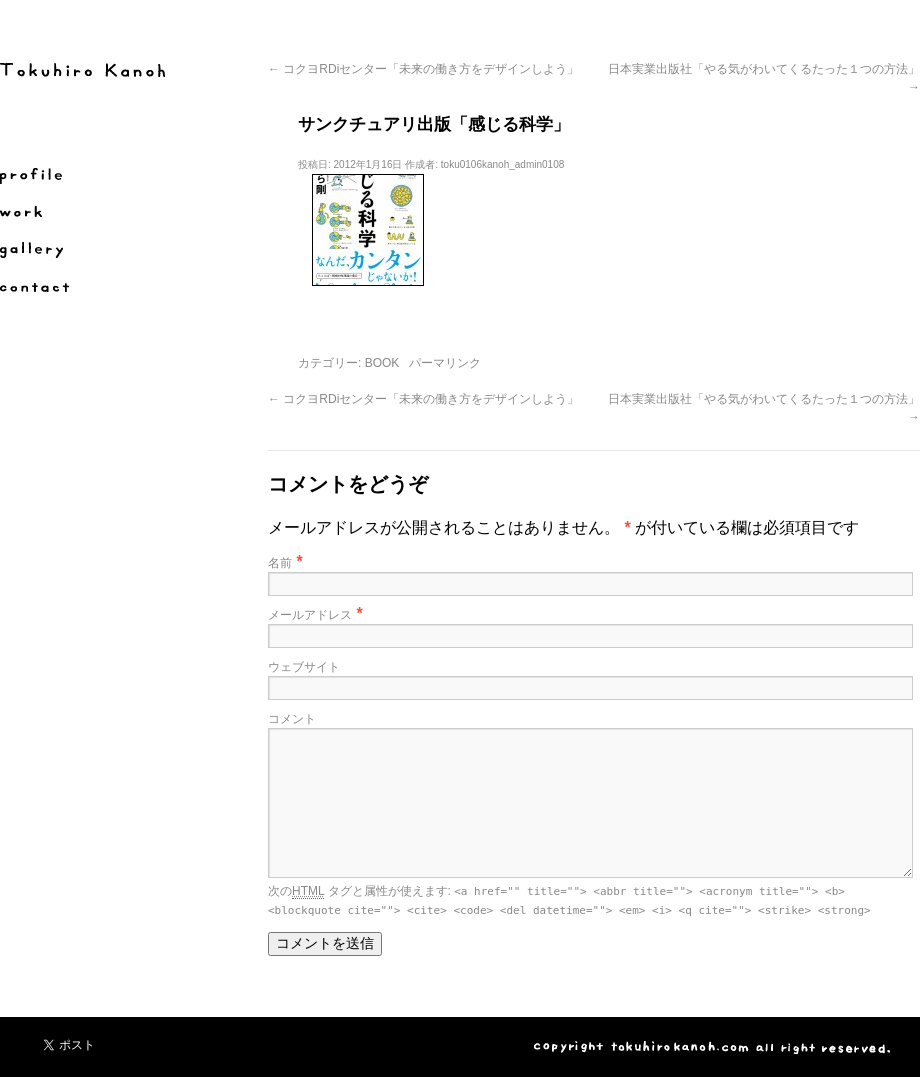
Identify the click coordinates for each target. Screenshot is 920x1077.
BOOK (382, 363)
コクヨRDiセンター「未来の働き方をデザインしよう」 (423, 69)
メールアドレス (310, 615)
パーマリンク (445, 363)
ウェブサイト (304, 667)
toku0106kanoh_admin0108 (502, 164)
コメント (292, 719)
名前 (280, 563)
